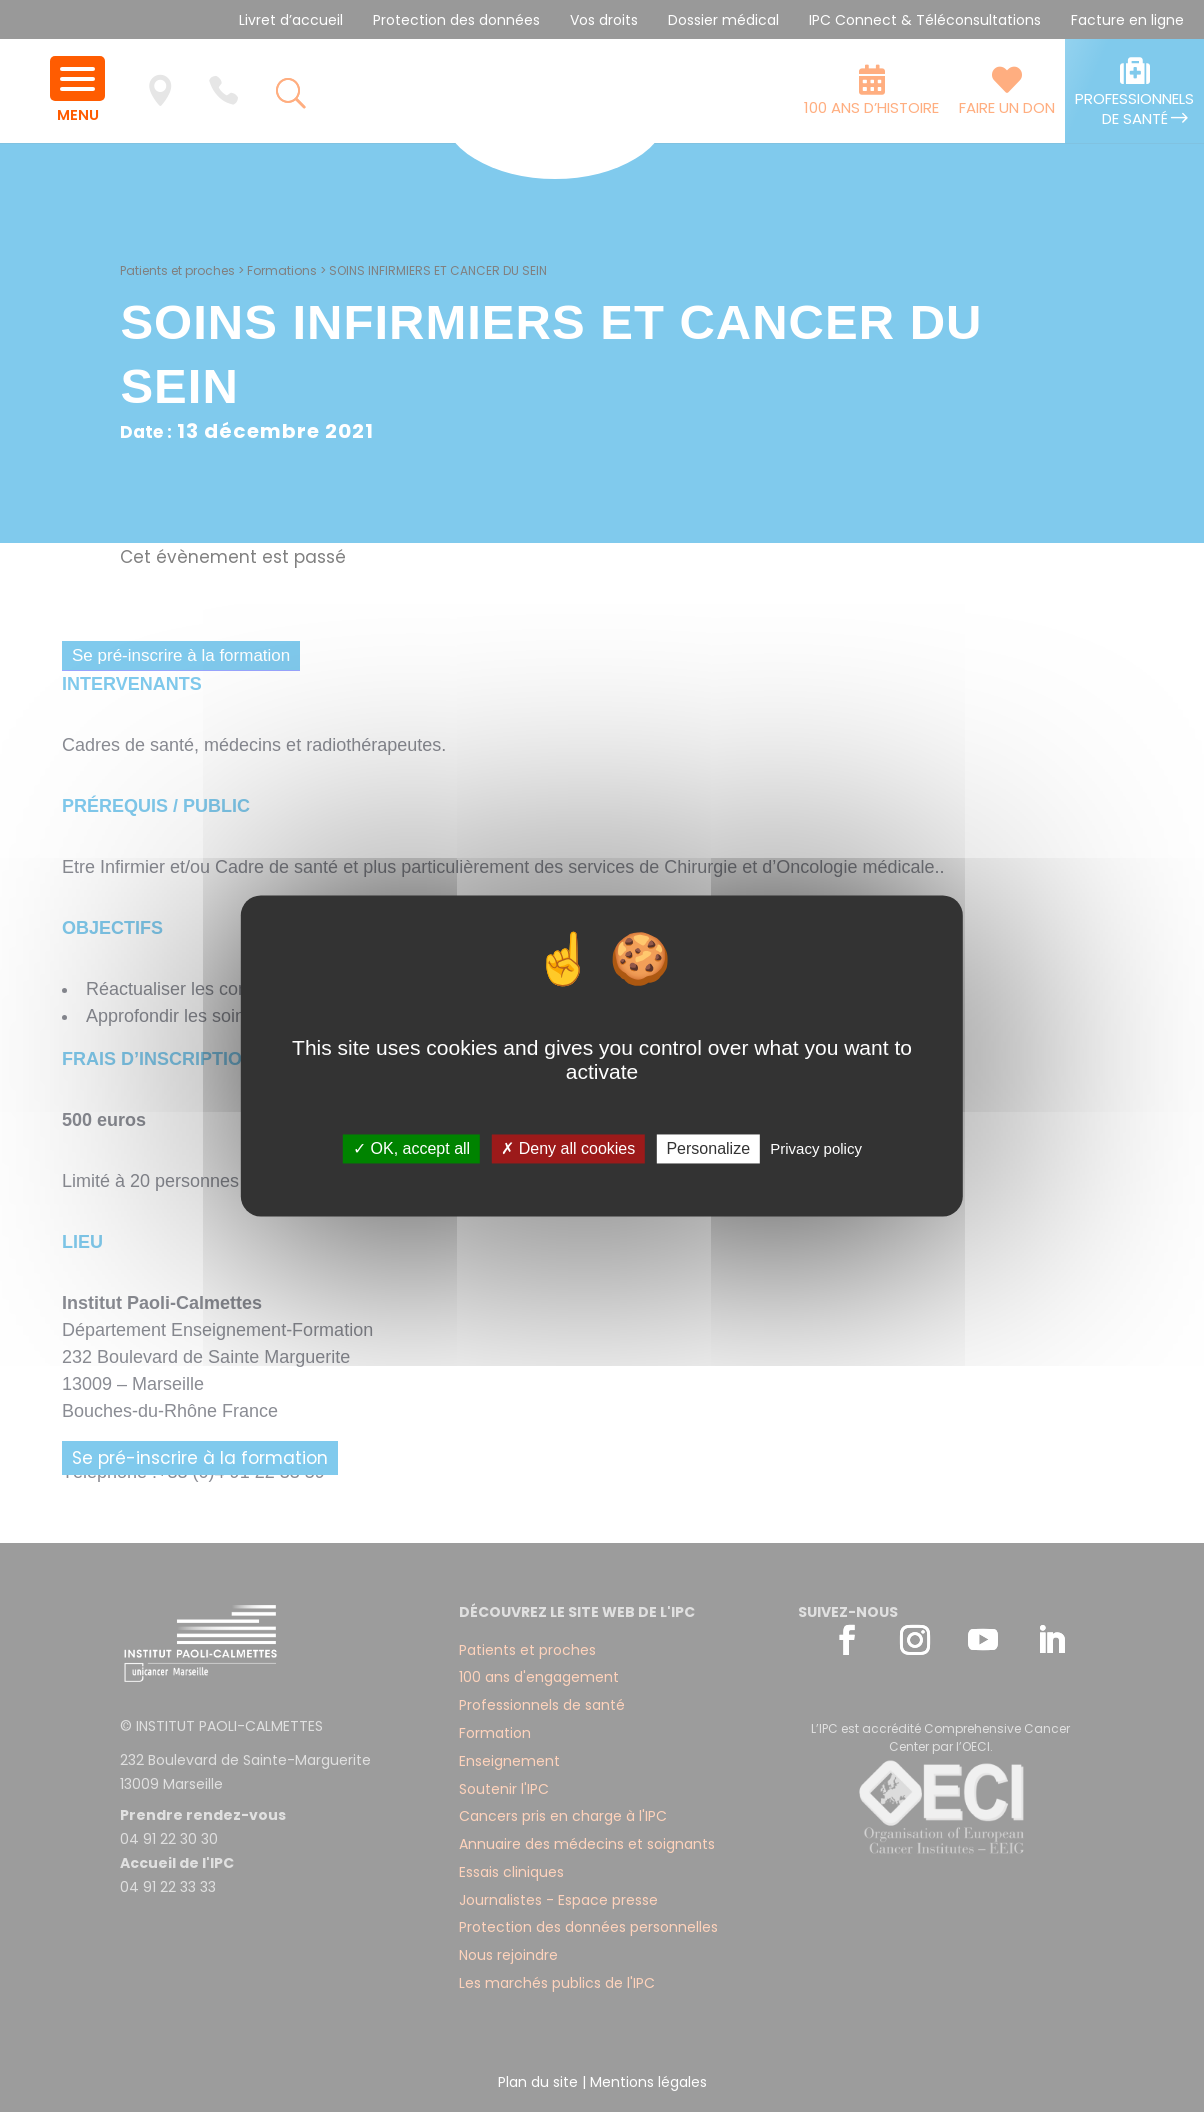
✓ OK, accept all (411, 1148)
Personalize (708, 1148)
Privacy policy (816, 1148)
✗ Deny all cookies (568, 1148)
